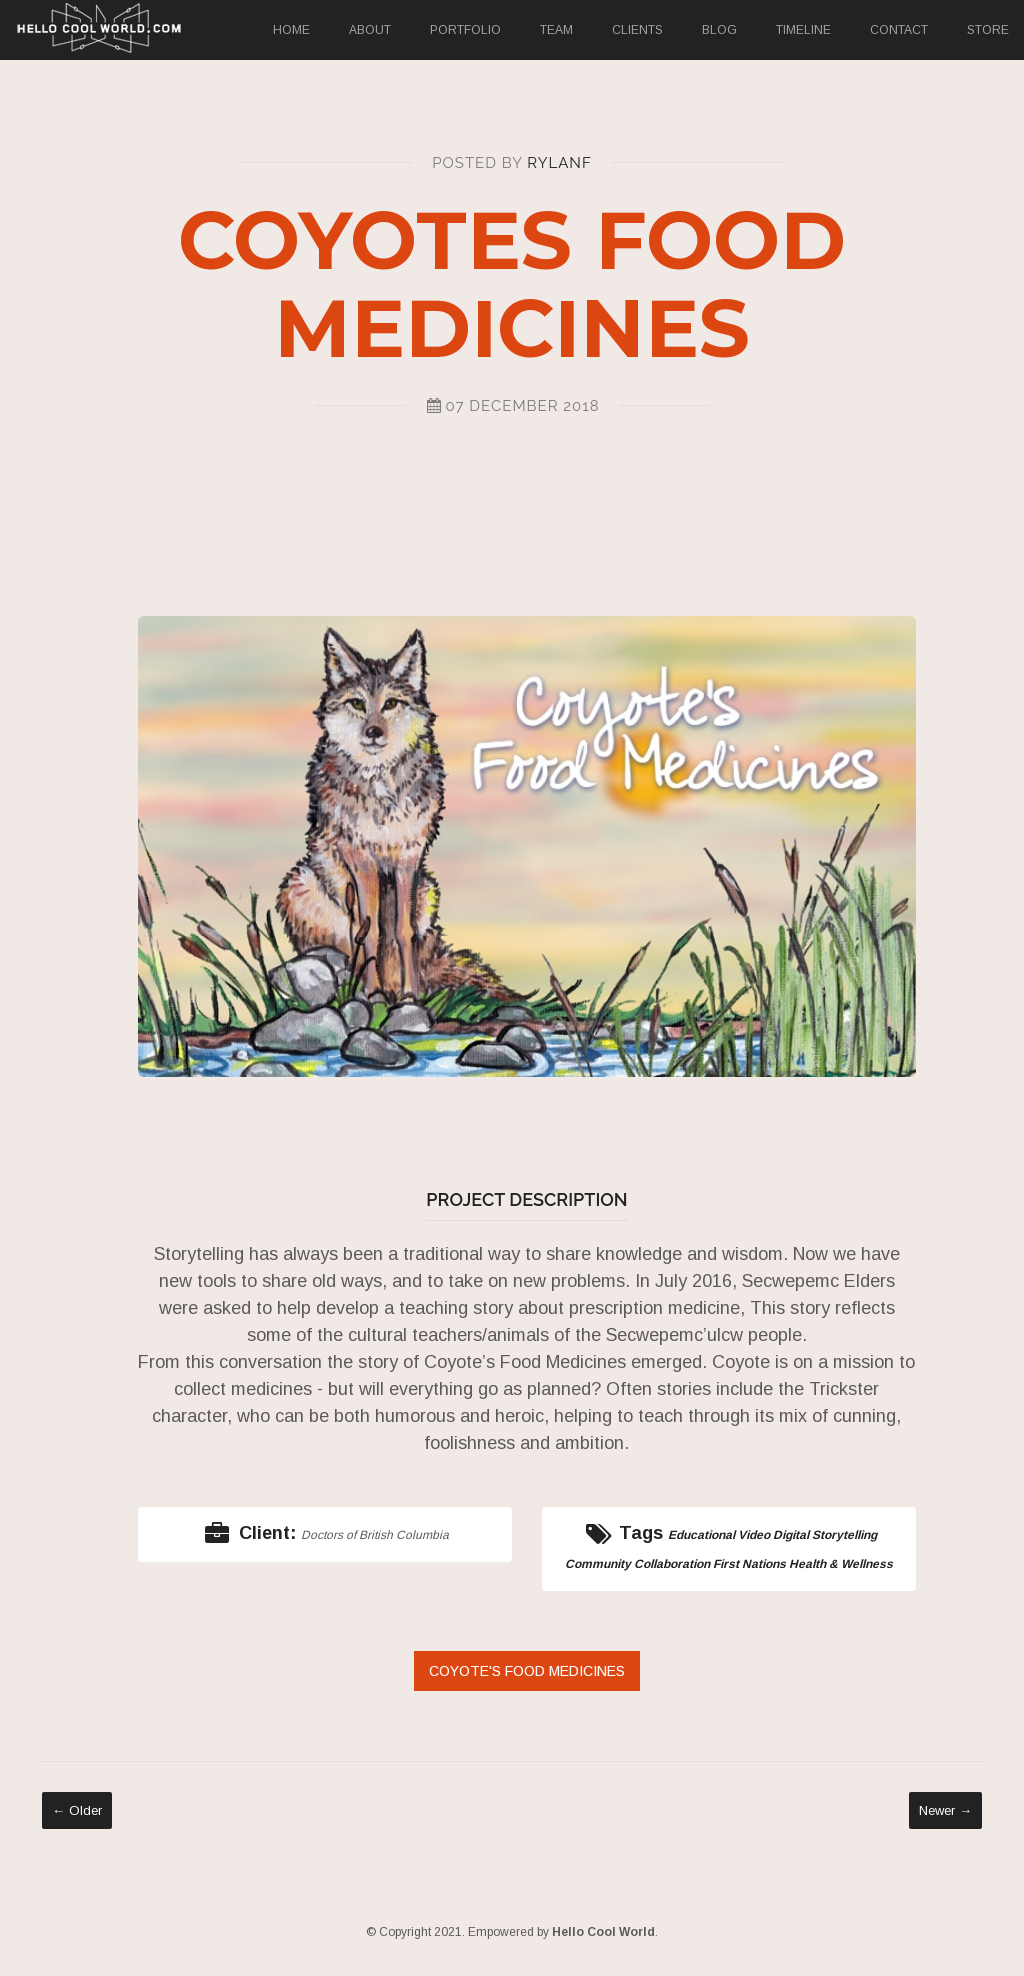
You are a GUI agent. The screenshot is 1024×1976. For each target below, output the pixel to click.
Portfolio (465, 30)
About (370, 30)
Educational (701, 1535)
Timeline (803, 30)
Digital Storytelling (825, 1535)
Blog (719, 30)
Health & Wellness (841, 1564)
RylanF (559, 163)
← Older (77, 1810)
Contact (899, 30)
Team (556, 30)
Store (988, 30)
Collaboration (672, 1564)
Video (754, 1535)
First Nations (749, 1564)
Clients (637, 30)
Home (291, 30)
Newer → (945, 1810)
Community (598, 1564)
